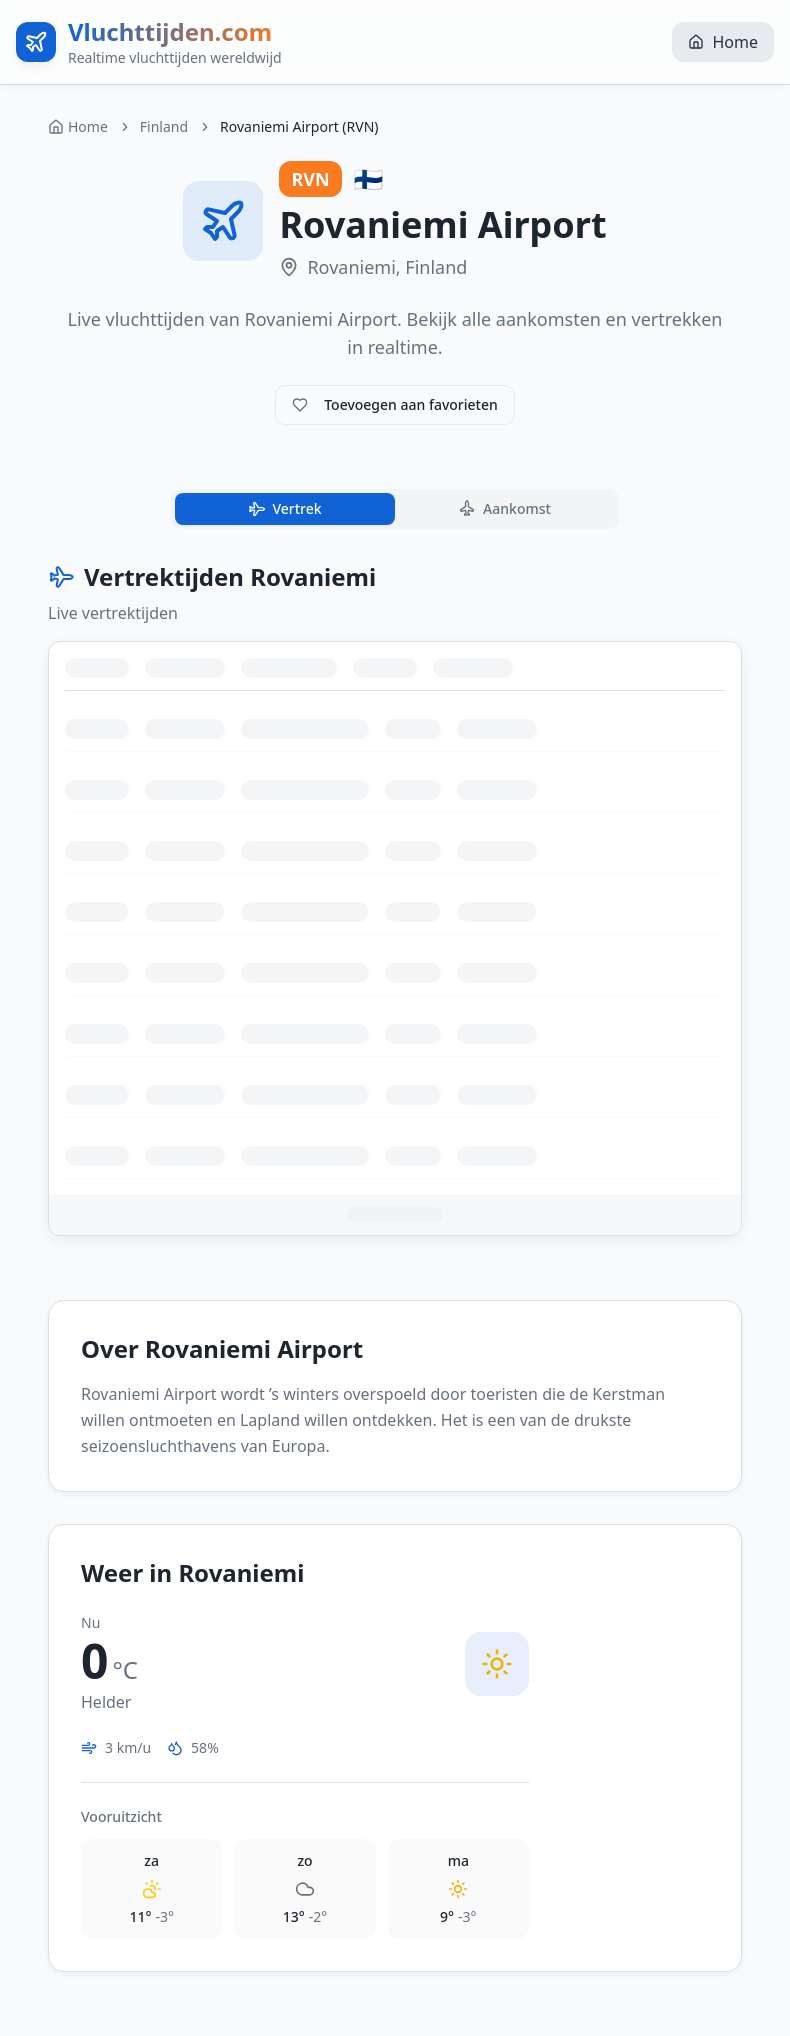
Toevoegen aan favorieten (395, 404)
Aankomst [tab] (503, 509)
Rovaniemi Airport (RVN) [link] (299, 126)
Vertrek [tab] (283, 509)
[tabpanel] (395, 898)
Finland (164, 126)
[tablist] (395, 509)
